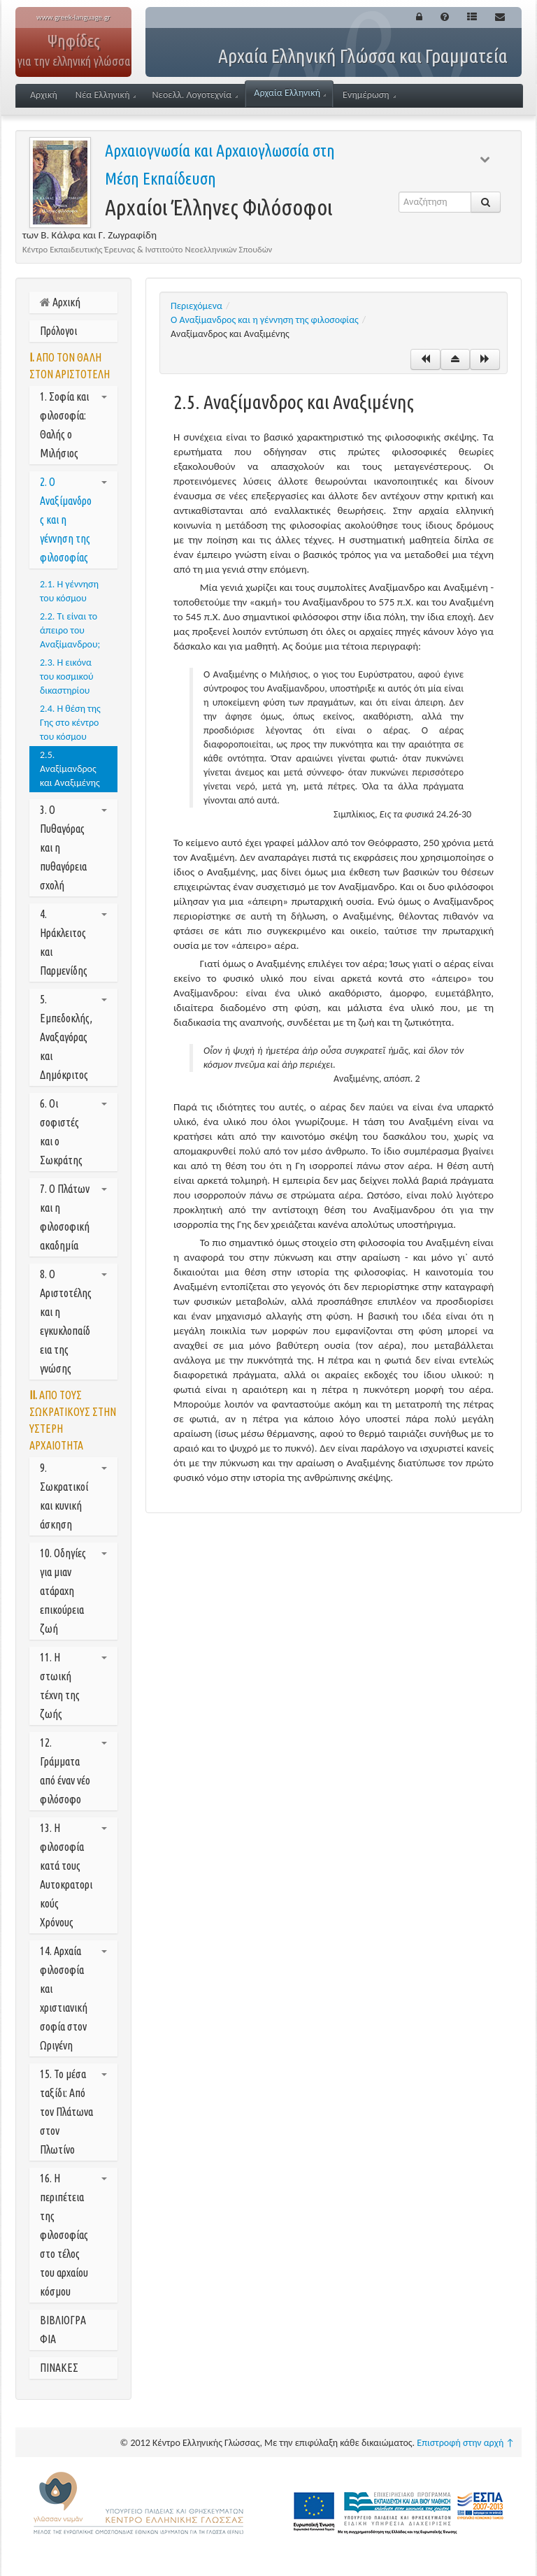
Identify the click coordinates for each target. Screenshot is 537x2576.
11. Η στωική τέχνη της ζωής (73, 1685)
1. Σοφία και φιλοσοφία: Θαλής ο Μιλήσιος (73, 424)
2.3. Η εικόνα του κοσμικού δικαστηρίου (67, 676)
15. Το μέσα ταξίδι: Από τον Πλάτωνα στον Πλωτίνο (73, 2112)
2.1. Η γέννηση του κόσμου (69, 591)
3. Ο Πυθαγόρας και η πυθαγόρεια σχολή (73, 847)
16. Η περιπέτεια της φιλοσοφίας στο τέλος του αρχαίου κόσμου (73, 2235)
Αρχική (43, 95)
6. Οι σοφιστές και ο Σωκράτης (73, 1131)
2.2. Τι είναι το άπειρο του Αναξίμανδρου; (70, 630)
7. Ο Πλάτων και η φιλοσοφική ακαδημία (73, 1217)
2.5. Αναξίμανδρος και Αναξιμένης (70, 769)
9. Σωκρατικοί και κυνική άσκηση (73, 1496)
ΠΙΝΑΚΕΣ (59, 2367)
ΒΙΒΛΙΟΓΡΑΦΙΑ (63, 2329)
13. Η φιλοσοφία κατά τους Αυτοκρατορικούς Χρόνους (73, 1875)
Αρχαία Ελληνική (290, 93)
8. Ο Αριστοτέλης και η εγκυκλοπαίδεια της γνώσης (73, 1321)
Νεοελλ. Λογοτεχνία (195, 95)
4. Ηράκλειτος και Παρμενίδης (73, 942)
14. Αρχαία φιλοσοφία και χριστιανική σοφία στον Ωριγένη (73, 1998)
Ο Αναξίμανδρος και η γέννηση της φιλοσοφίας (265, 320)
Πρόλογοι (58, 330)
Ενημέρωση (369, 95)
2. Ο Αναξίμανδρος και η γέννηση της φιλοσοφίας (73, 519)
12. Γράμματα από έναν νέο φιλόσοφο (73, 1770)
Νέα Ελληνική (106, 95)
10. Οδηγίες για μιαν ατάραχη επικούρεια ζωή (73, 1591)
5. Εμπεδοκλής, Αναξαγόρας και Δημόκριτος (73, 1037)
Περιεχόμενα (196, 306)
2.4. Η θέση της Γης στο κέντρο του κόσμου (70, 723)
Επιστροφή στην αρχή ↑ (466, 2443)
